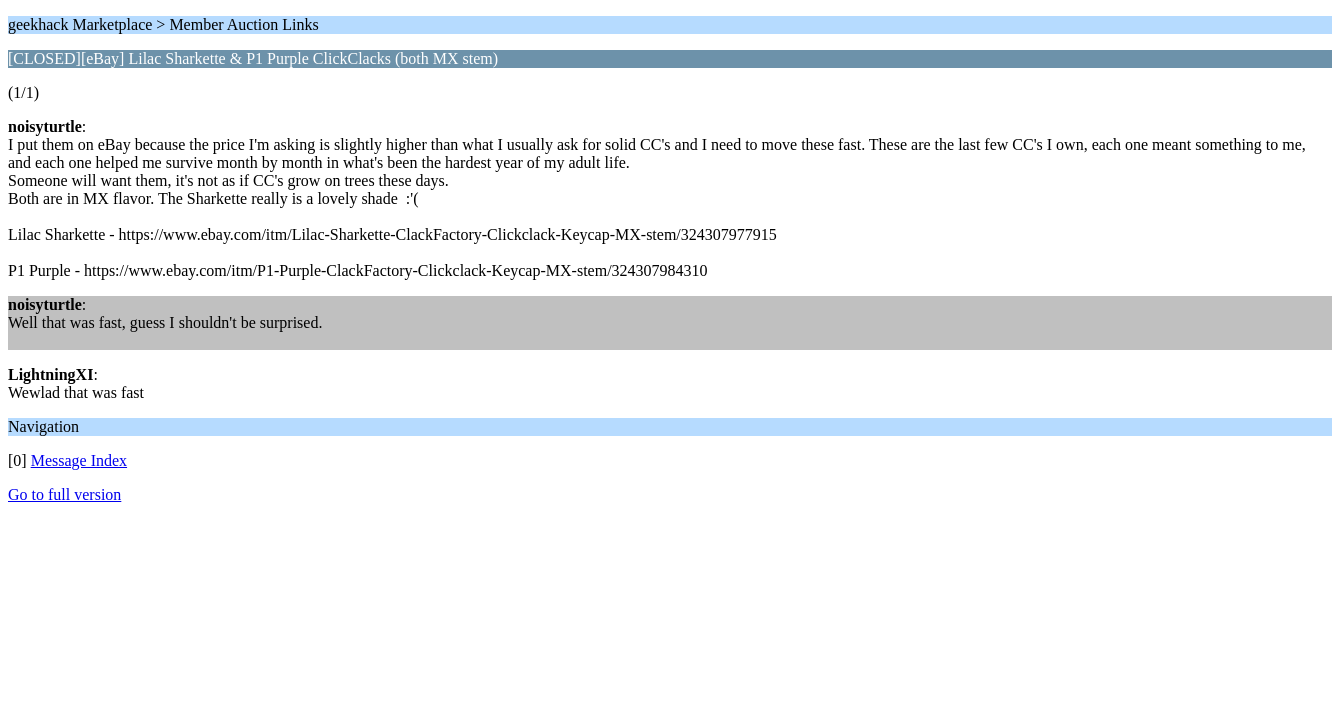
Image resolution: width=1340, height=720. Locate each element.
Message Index (79, 460)
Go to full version (64, 494)
